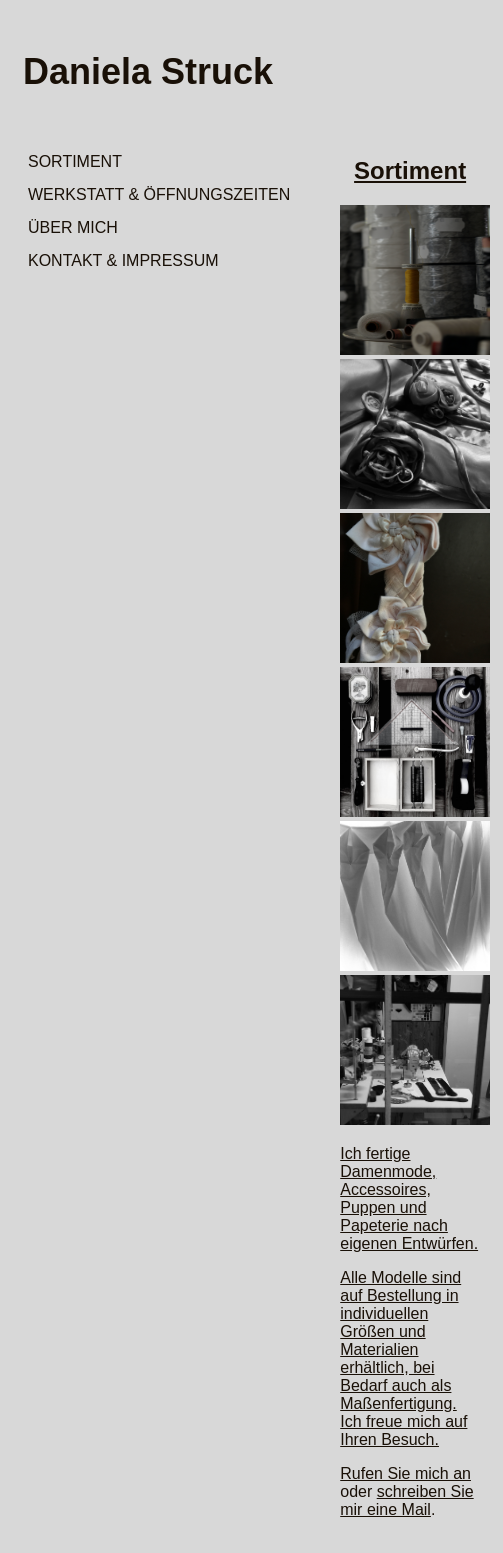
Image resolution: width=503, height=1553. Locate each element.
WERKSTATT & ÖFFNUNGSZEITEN (159, 194)
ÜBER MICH (73, 227)
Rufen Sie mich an (405, 1473)
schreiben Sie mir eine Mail (406, 1500)
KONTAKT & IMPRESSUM (123, 260)
